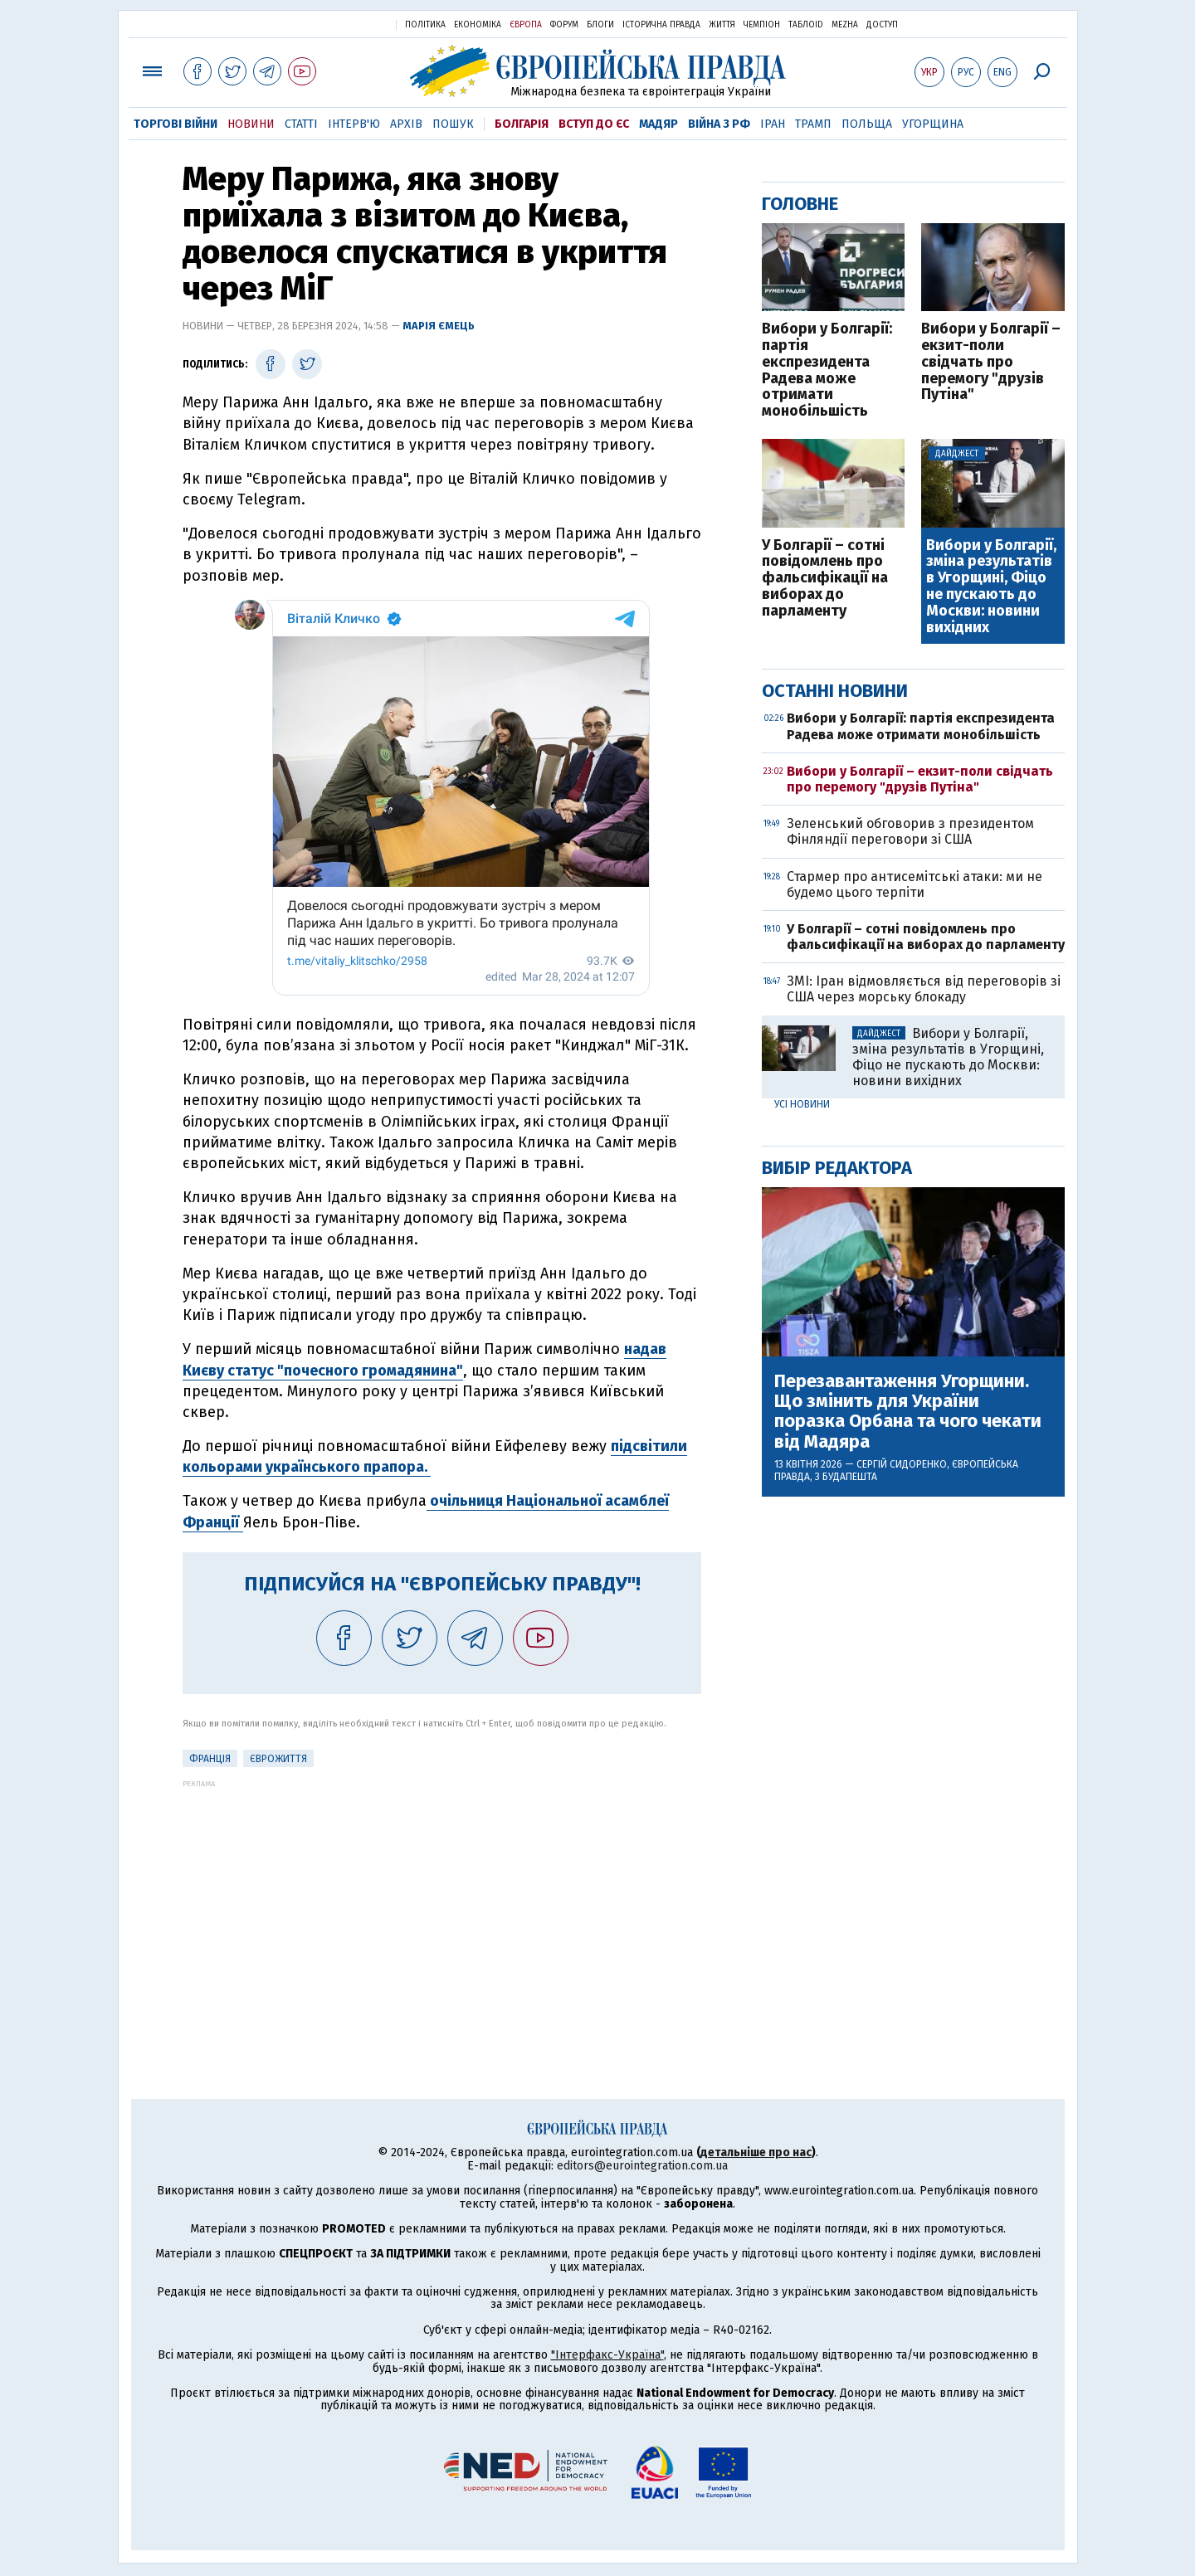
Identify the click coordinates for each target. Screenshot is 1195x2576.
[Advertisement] (442, 1904)
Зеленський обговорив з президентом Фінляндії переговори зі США (910, 831)
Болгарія (522, 124)
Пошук (453, 124)
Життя (722, 25)
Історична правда (661, 25)
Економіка (477, 25)
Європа (526, 25)
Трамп (813, 124)
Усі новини (802, 1104)
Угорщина (932, 124)
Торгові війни (175, 124)
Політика (425, 25)
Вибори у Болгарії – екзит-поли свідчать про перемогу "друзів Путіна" (991, 362)
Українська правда (342, 23)
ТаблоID (805, 25)
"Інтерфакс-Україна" (607, 2355)
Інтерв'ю (354, 124)
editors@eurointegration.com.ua (642, 2166)
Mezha (845, 25)
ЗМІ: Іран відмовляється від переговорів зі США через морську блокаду (924, 989)
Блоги (600, 25)
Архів (406, 124)
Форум (564, 25)
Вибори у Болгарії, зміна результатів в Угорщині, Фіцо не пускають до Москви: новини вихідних (991, 587)
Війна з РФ (719, 124)
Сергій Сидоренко (901, 1464)
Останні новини (835, 690)
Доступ (882, 25)
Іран (772, 124)
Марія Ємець (438, 325)
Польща (866, 124)
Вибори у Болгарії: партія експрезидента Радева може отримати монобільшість (827, 370)
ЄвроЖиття (278, 1759)
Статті (301, 124)
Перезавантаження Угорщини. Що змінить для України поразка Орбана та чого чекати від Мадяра (907, 1411)
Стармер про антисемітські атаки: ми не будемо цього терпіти (914, 884)
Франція (210, 1759)
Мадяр (658, 124)
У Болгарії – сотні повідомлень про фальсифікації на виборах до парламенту (825, 579)
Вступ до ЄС (593, 124)
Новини (251, 124)
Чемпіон (762, 25)
